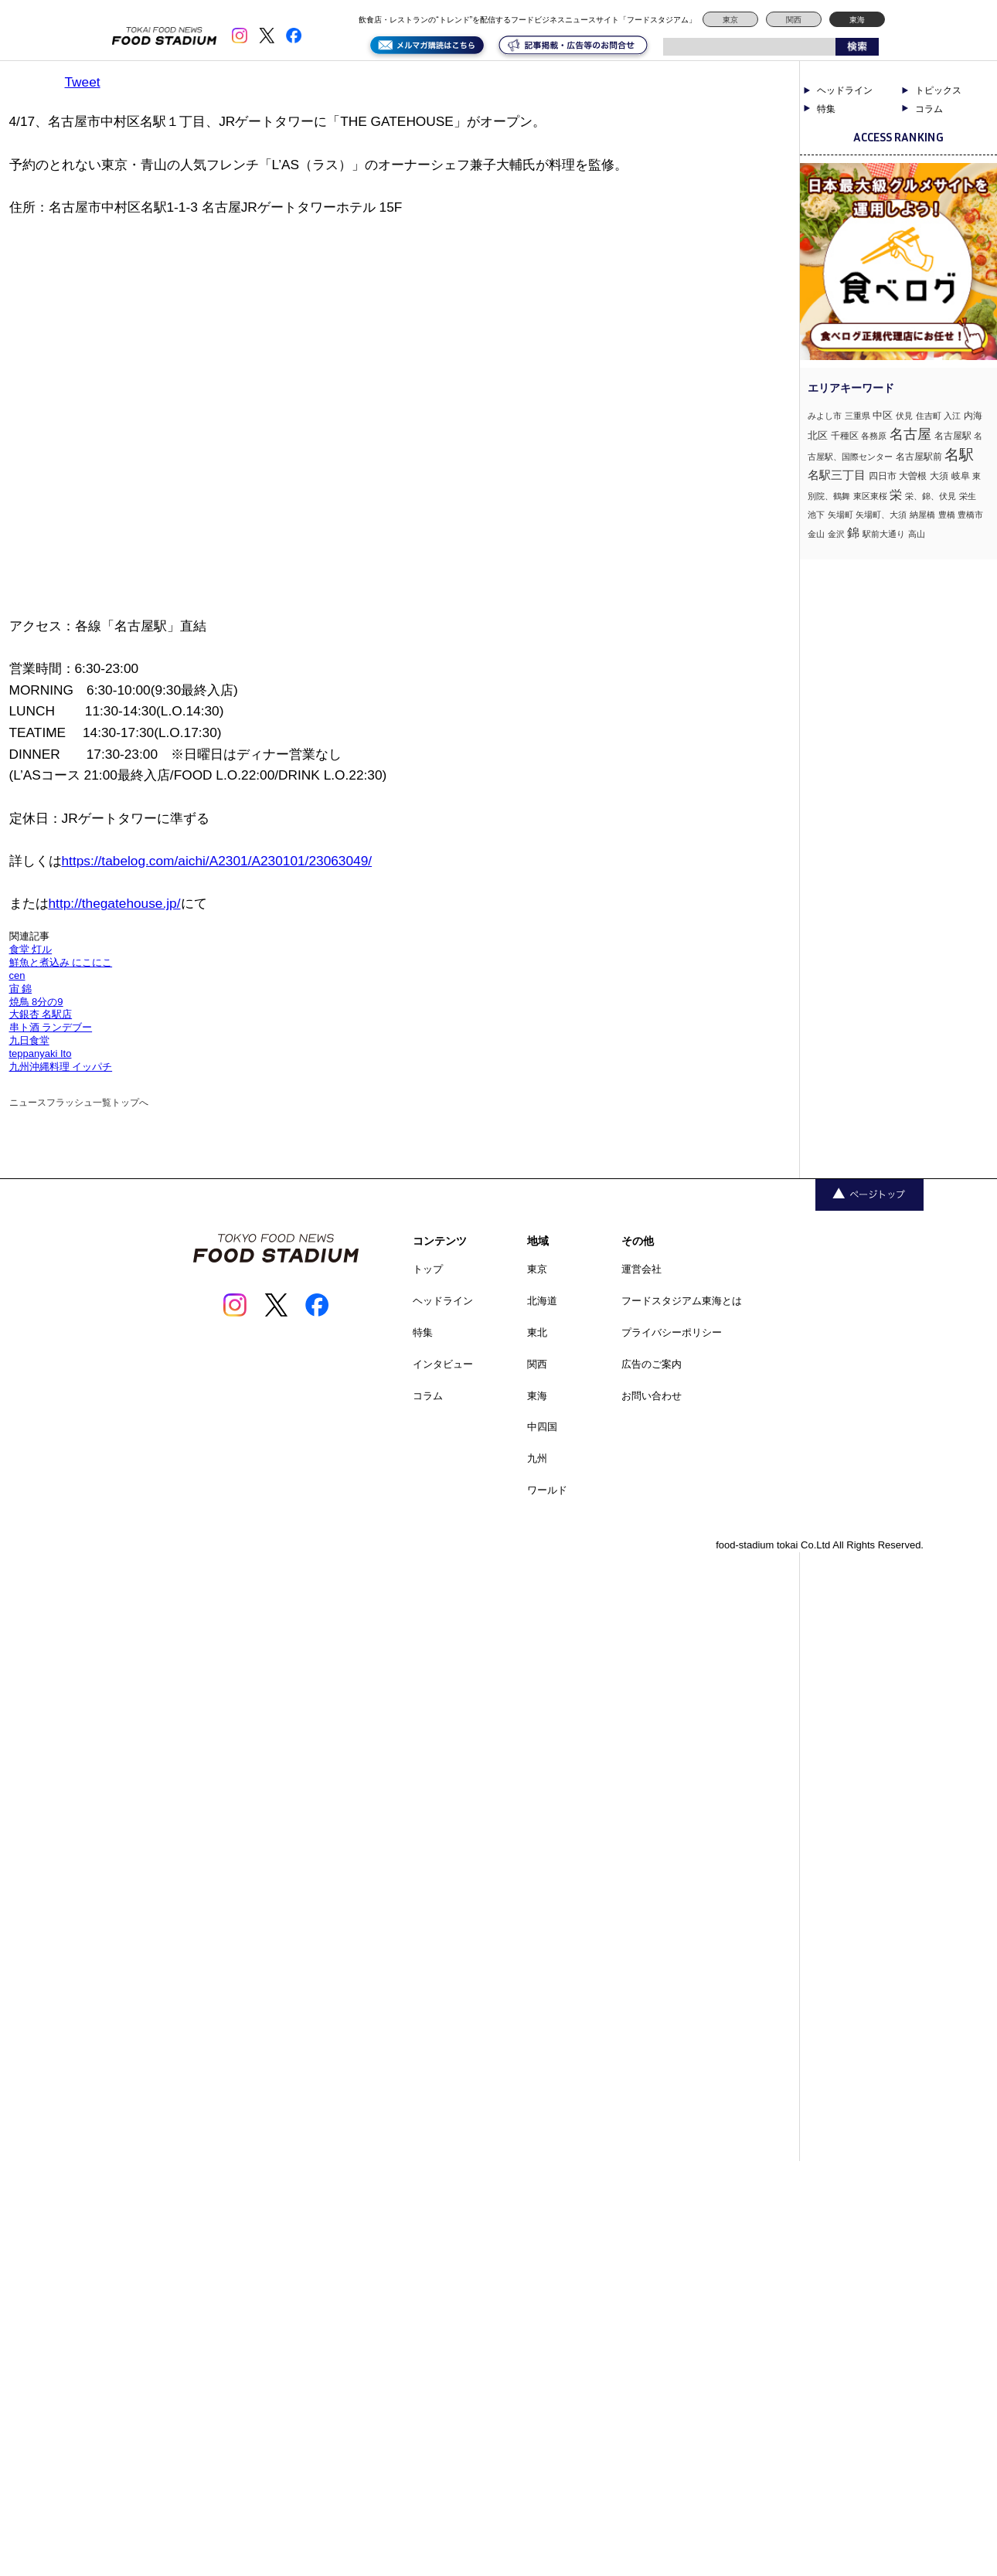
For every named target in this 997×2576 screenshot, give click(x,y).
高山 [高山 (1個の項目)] (916, 534)
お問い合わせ (651, 1396)
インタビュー (443, 1364)
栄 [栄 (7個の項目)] (896, 494)
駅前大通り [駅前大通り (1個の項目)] (884, 534)
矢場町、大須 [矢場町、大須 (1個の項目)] (881, 514)
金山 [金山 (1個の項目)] (816, 534)
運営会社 (641, 1269)
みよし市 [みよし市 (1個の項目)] (825, 415)
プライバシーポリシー (671, 1332)
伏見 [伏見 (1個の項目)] (904, 415)
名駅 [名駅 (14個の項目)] (959, 455)
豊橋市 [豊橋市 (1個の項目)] (970, 514)
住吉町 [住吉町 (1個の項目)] (928, 415)
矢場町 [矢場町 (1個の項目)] (840, 514)
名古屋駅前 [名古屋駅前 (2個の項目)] (919, 456)
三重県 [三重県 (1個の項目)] (857, 415)
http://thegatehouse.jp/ (115, 903)
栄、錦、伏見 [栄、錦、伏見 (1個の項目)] (930, 496)
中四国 (542, 1426)
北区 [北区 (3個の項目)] (818, 435)
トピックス (938, 90)
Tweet (82, 82)
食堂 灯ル (31, 949)
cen (17, 975)
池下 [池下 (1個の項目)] (816, 514)
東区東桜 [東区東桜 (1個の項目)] (870, 496)
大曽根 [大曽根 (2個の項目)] (913, 476)
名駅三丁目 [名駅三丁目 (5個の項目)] (837, 474)
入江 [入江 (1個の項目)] (952, 415)
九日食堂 (29, 1040)
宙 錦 (20, 988)
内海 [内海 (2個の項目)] (973, 415)
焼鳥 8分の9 (36, 1002)
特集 (826, 109)
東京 (730, 19)
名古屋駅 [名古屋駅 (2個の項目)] (952, 435)
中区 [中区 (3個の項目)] (883, 415)
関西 (793, 19)
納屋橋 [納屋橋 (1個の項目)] (922, 514)
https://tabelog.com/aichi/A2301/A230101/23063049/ (217, 860)
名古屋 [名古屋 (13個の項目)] (910, 434)
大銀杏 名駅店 (41, 1014)
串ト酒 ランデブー (51, 1027)
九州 (537, 1458)
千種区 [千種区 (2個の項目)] (845, 435)
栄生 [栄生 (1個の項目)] (967, 496)
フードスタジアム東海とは (681, 1301)
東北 (537, 1332)
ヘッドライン (845, 90)
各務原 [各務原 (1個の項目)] (873, 435)
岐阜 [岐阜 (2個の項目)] (960, 476)
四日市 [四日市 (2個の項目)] (883, 476)
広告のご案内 (651, 1364)
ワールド (547, 1490)
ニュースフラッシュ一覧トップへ (78, 1102)
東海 (857, 19)
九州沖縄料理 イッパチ (61, 1066)
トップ (428, 1269)
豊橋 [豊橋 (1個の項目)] (946, 514)
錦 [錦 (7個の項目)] (853, 532)
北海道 (542, 1301)
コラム (929, 109)
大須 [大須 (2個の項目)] (939, 476)
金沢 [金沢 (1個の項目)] (836, 534)
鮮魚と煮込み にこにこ (61, 962)
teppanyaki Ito (40, 1053)
